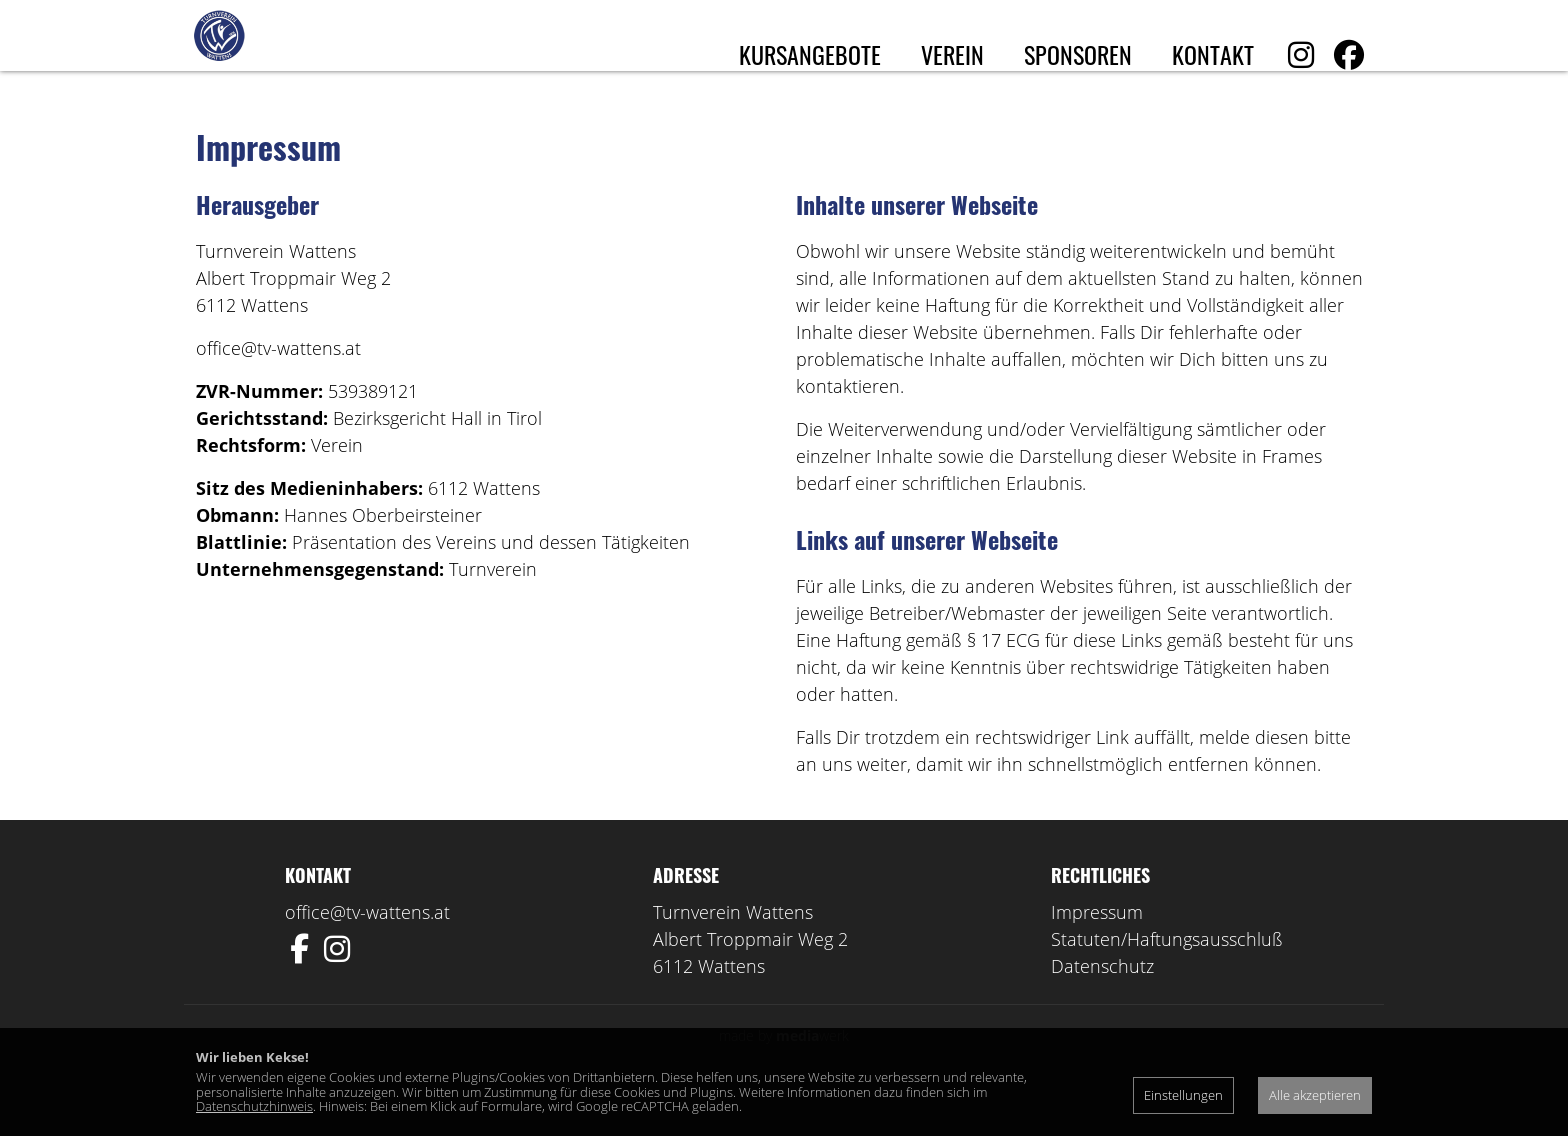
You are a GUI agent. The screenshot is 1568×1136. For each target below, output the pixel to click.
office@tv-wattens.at (367, 951)
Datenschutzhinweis (254, 1106)
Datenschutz (1102, 1005)
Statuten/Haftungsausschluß (1167, 978)
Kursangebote (810, 54)
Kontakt (1213, 54)
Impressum (1097, 951)
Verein (952, 54)
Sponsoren (1078, 54)
